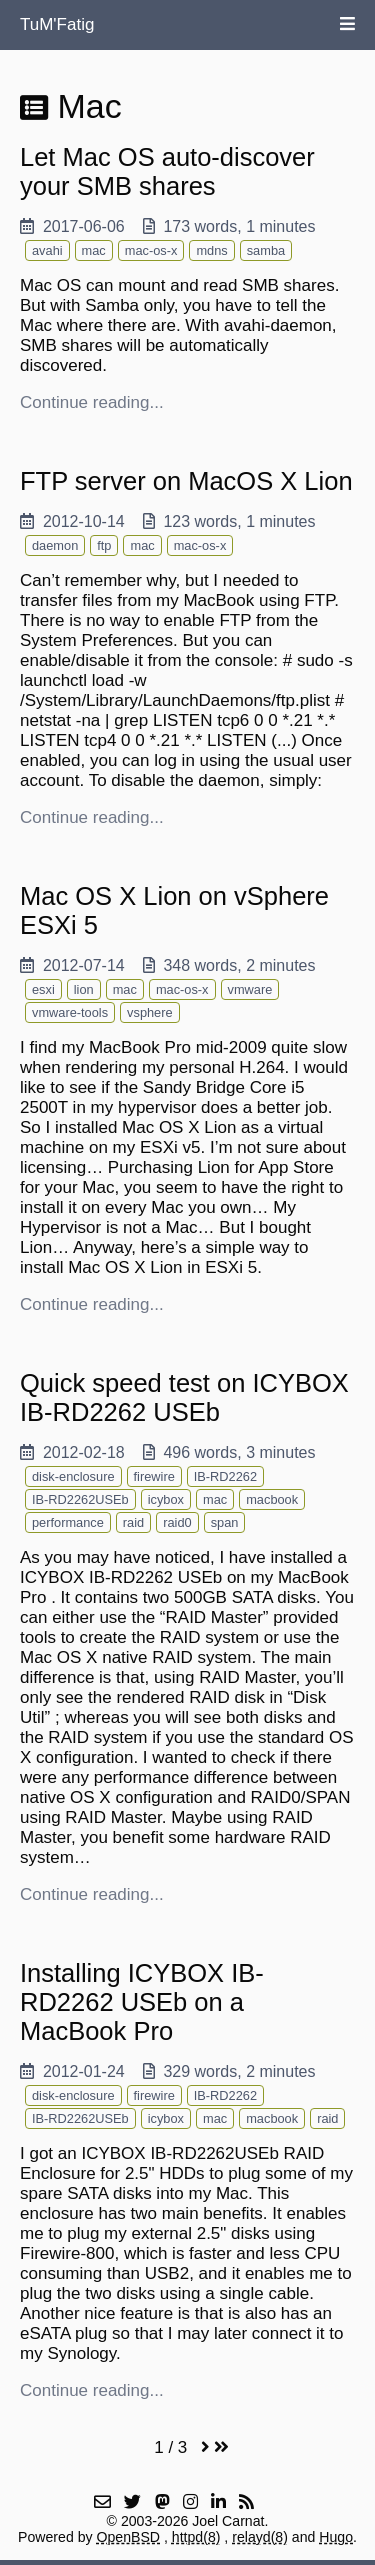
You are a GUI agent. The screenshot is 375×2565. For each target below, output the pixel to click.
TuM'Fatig (57, 24)
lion (84, 989)
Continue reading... (92, 402)
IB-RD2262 (225, 1476)
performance (68, 1522)
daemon (55, 545)
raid (133, 1522)
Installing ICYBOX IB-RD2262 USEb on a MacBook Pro (142, 2002)
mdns (211, 250)
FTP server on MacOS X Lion (186, 481)
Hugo (336, 2537)
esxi (43, 989)
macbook (272, 1499)
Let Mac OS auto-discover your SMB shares (167, 171)
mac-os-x (151, 250)
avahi (47, 250)
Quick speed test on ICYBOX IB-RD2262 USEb (184, 1397)
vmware (250, 989)
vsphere (150, 1012)
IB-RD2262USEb (80, 1499)
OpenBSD (129, 2537)
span (225, 1522)
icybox (166, 1499)
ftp (104, 545)
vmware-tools (70, 1012)
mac (94, 250)
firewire (154, 1476)
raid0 (177, 1522)
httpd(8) (196, 2537)
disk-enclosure (73, 1476)
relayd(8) (260, 2537)
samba (266, 250)
